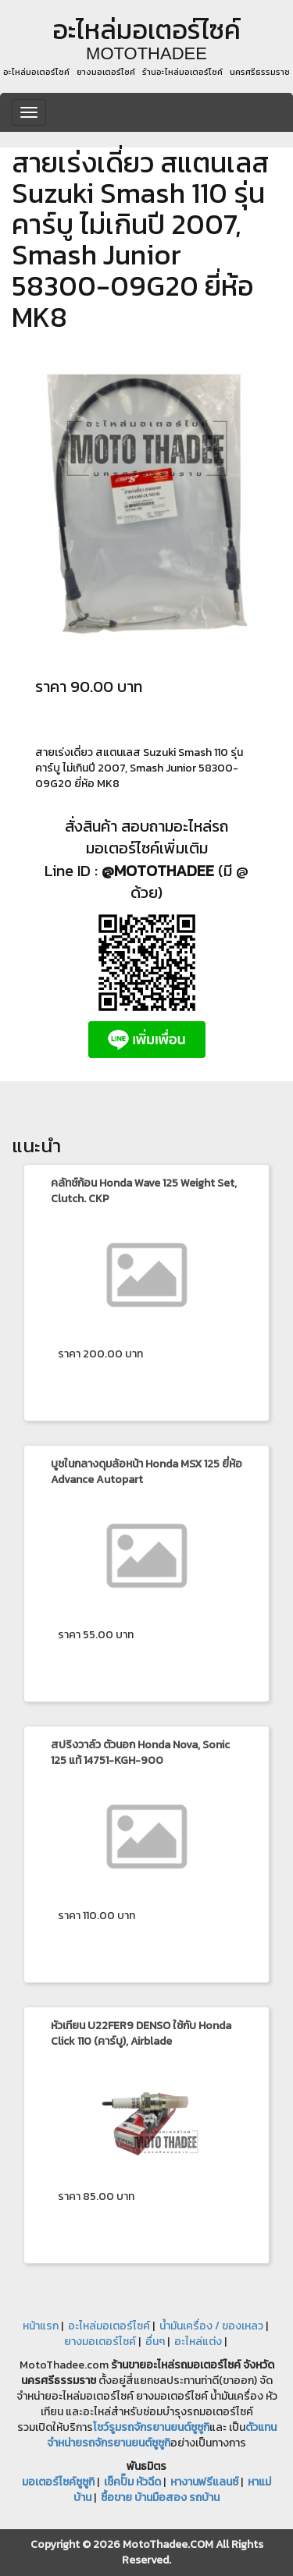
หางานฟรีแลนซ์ (204, 2482)
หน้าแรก (41, 2326)
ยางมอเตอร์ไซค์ (100, 2341)
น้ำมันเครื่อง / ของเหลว (211, 2326)
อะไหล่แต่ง (198, 2341)
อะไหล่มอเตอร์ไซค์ (109, 2326)
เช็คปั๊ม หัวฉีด (132, 2482)
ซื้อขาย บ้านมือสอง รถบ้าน (160, 2497)
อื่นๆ (155, 2341)
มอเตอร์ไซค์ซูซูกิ (58, 2482)
